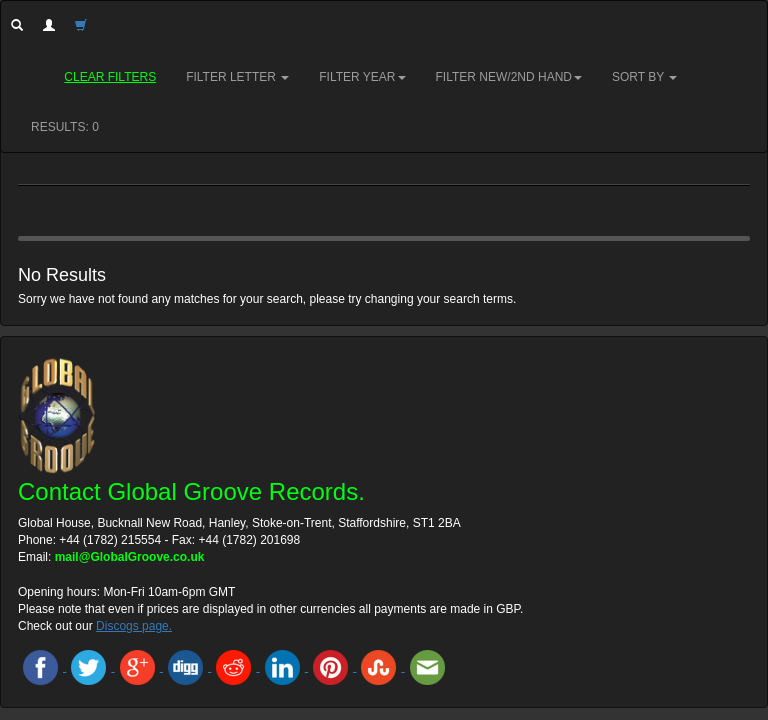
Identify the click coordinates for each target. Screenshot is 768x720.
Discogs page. (134, 626)
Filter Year (362, 77)
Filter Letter (237, 77)
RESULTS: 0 (65, 127)
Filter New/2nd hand (509, 77)
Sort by (644, 77)
